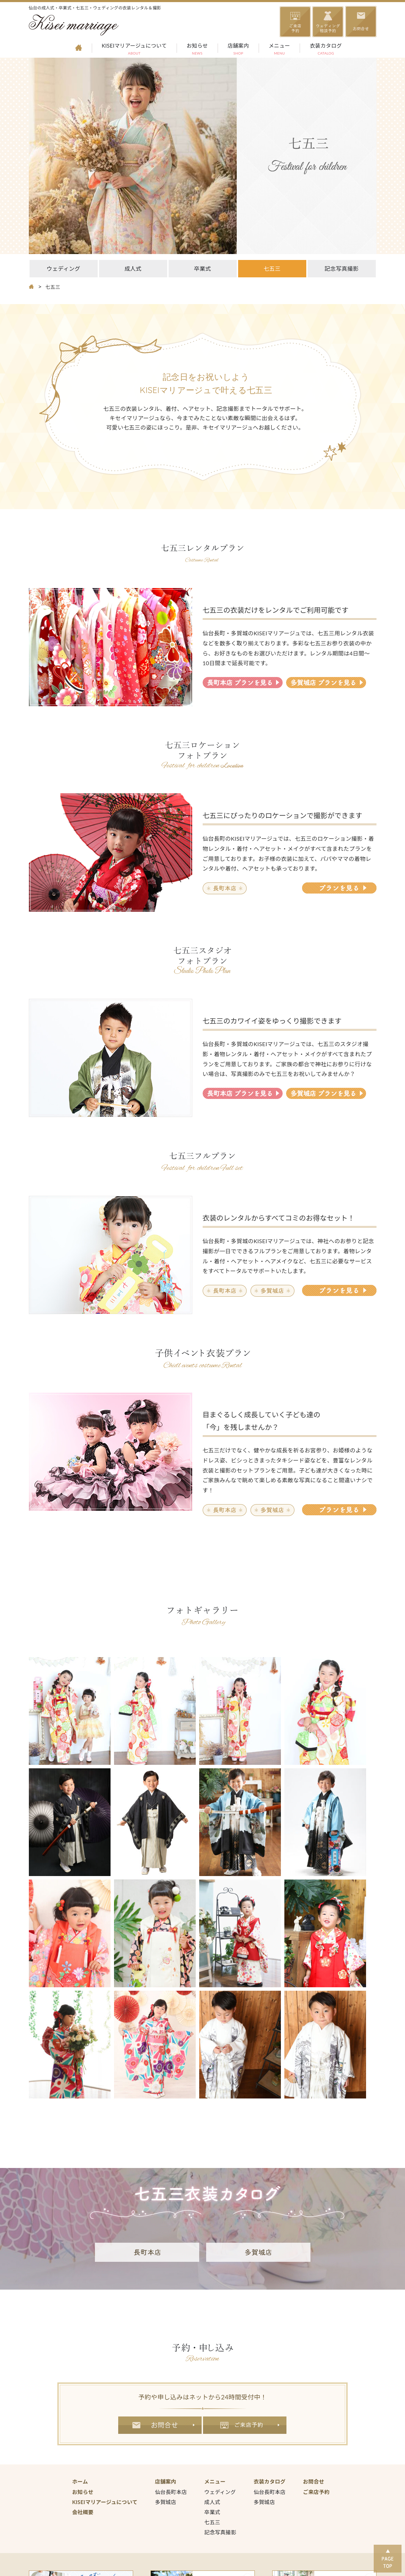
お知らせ (197, 49)
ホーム (80, 2481)
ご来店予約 (245, 2425)
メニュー (279, 49)
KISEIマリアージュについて (134, 49)
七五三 (272, 268)
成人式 (132, 268)
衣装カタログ (326, 49)
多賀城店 (165, 2502)
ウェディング (63, 268)
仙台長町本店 (171, 2492)
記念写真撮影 (342, 268)
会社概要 (83, 2512)
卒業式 (202, 268)
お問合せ (160, 2425)
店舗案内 (238, 49)
